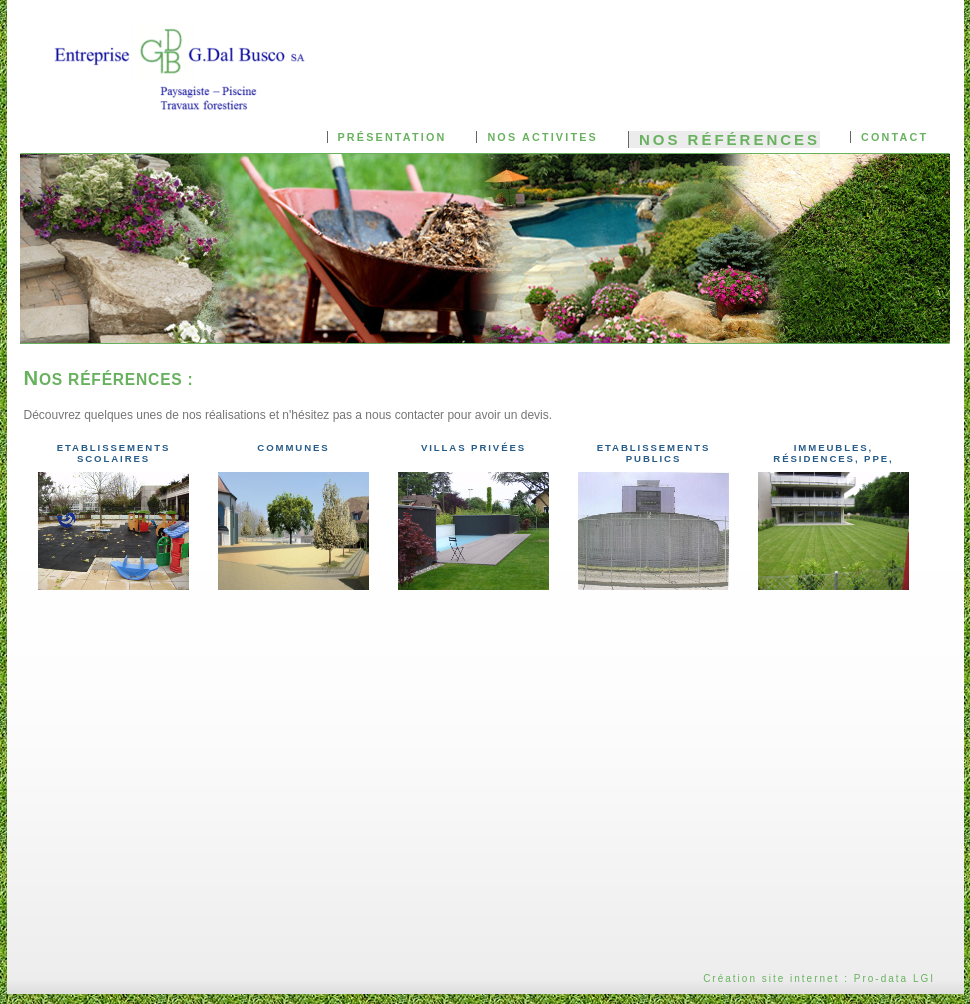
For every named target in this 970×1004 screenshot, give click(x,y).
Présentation (392, 137)
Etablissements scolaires (114, 453)
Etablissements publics (654, 453)
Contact (894, 137)
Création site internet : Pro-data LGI (819, 978)
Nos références (729, 139)
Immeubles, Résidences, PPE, (833, 453)
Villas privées (473, 447)
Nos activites (542, 137)
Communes (293, 447)
